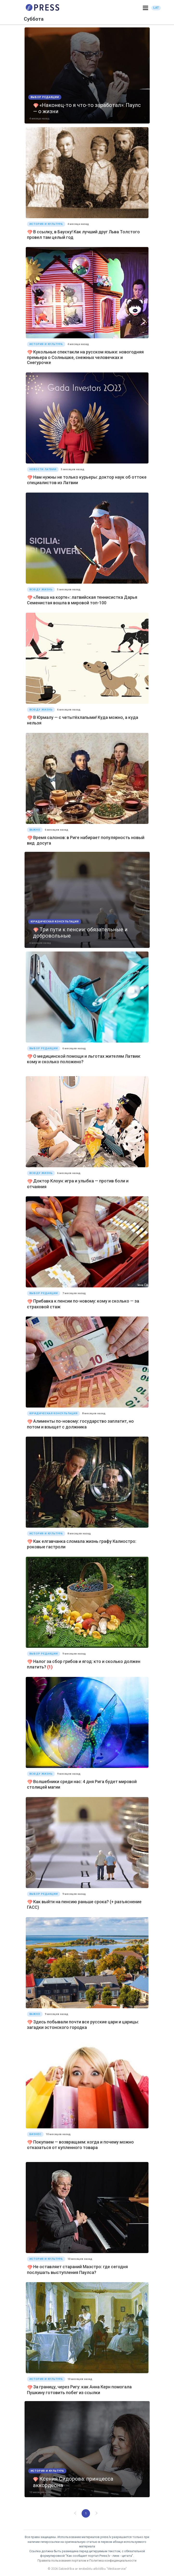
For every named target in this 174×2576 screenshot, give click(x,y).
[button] (145, 8)
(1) (49, 1666)
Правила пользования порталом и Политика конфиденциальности (87, 2560)
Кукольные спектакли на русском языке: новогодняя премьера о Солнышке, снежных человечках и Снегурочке (85, 357)
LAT (156, 7)
